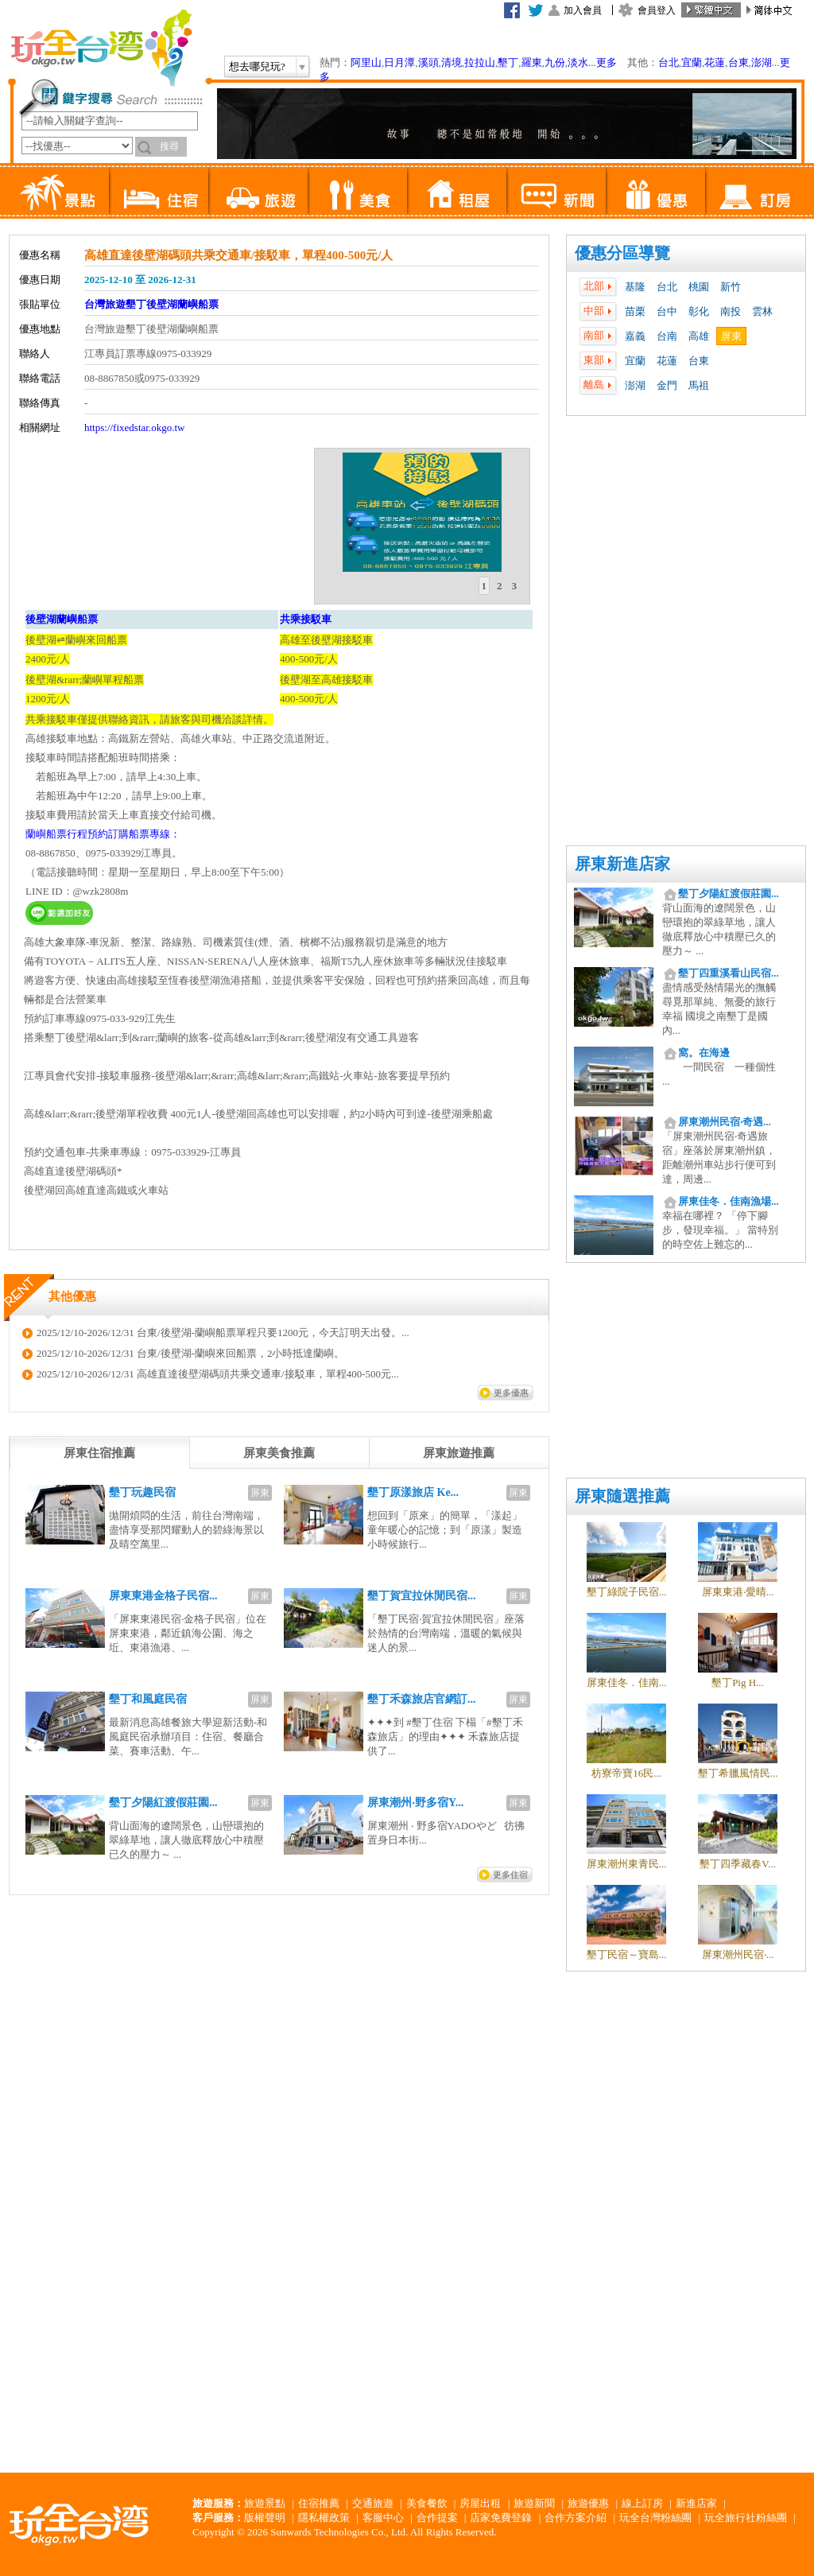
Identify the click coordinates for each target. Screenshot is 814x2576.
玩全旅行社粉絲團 (745, 2518)
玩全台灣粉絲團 (655, 2518)
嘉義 (635, 336)
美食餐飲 (427, 2503)
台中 (667, 311)
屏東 (731, 336)
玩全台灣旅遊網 (101, 47)
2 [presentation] (499, 586)
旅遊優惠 (588, 2503)
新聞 (556, 191)
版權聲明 (264, 2518)
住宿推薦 (318, 2503)
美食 (357, 191)
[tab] (484, 586)
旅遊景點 (264, 2503)
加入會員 (583, 10)
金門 (667, 385)
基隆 (635, 287)
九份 (555, 62)
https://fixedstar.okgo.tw (134, 427)
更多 (606, 62)
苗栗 (635, 311)
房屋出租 (480, 2503)
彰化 (698, 311)
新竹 (730, 287)
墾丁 (508, 62)
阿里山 (366, 62)
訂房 (754, 191)
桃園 (698, 287)
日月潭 (399, 62)
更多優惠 (511, 1392)
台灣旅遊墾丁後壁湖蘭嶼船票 (151, 304)
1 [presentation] (484, 586)
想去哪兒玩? (257, 66)
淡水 (578, 62)
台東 (738, 62)
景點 (59, 191)
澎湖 (761, 62)
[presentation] (99, 1453)
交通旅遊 (372, 2503)
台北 (668, 62)
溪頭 (428, 62)
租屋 (456, 191)
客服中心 (383, 2518)
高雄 (698, 336)
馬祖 (698, 385)
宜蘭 (691, 62)
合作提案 (437, 2518)
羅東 (531, 62)
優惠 (655, 191)
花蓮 (714, 62)
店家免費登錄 (501, 2518)
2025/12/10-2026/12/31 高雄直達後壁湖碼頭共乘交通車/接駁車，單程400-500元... (218, 1374)
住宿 (158, 191)
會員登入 (657, 10)
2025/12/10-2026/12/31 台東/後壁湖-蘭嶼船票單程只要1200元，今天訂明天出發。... (223, 1333)
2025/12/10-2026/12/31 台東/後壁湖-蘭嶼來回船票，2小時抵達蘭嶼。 (190, 1353)
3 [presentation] (514, 586)
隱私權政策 (324, 2518)
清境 (451, 62)
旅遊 (258, 191)
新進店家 (696, 2503)
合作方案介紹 (576, 2518)
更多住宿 (510, 1874)
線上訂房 (642, 2503)
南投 (730, 311)
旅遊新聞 (534, 2503)
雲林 (762, 311)
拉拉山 (479, 62)
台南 (667, 336)
